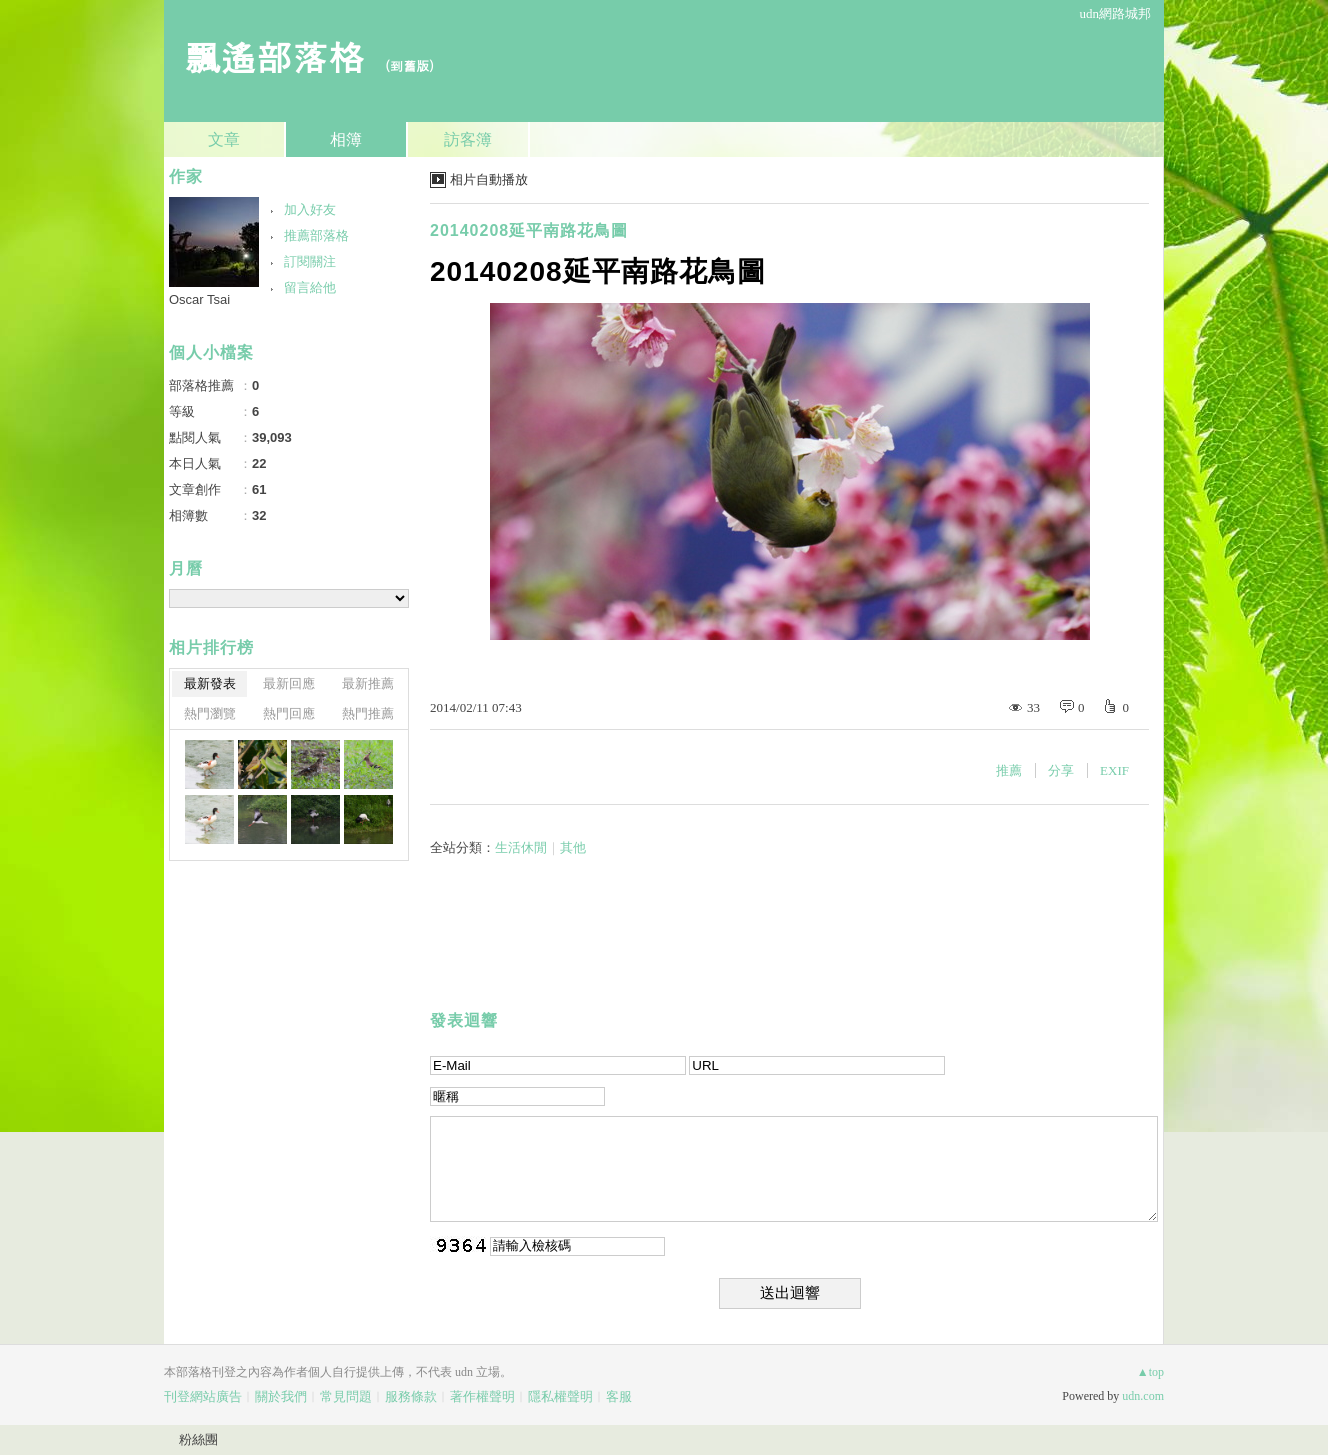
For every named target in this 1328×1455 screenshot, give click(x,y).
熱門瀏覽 (210, 713)
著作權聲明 (482, 1396)
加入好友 (310, 209)
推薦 (1009, 770)
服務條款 (411, 1396)
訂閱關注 (310, 261)
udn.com (1143, 1396)
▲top (1150, 1372)
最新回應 (289, 683)
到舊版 (409, 65)
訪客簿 (468, 139)
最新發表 (210, 683)
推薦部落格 (316, 235)
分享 (1061, 770)
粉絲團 (198, 1439)
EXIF (1114, 770)
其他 (573, 847)
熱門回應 (289, 713)
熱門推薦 (368, 713)
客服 (619, 1396)
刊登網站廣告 (203, 1396)
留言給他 (310, 287)
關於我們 (281, 1396)
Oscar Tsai (199, 299)
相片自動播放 (489, 179)
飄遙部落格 (274, 55)
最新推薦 (368, 683)
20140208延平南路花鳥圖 (529, 230)
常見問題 (346, 1396)
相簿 (346, 139)
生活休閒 (521, 847)
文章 (224, 139)
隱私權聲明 (560, 1396)
